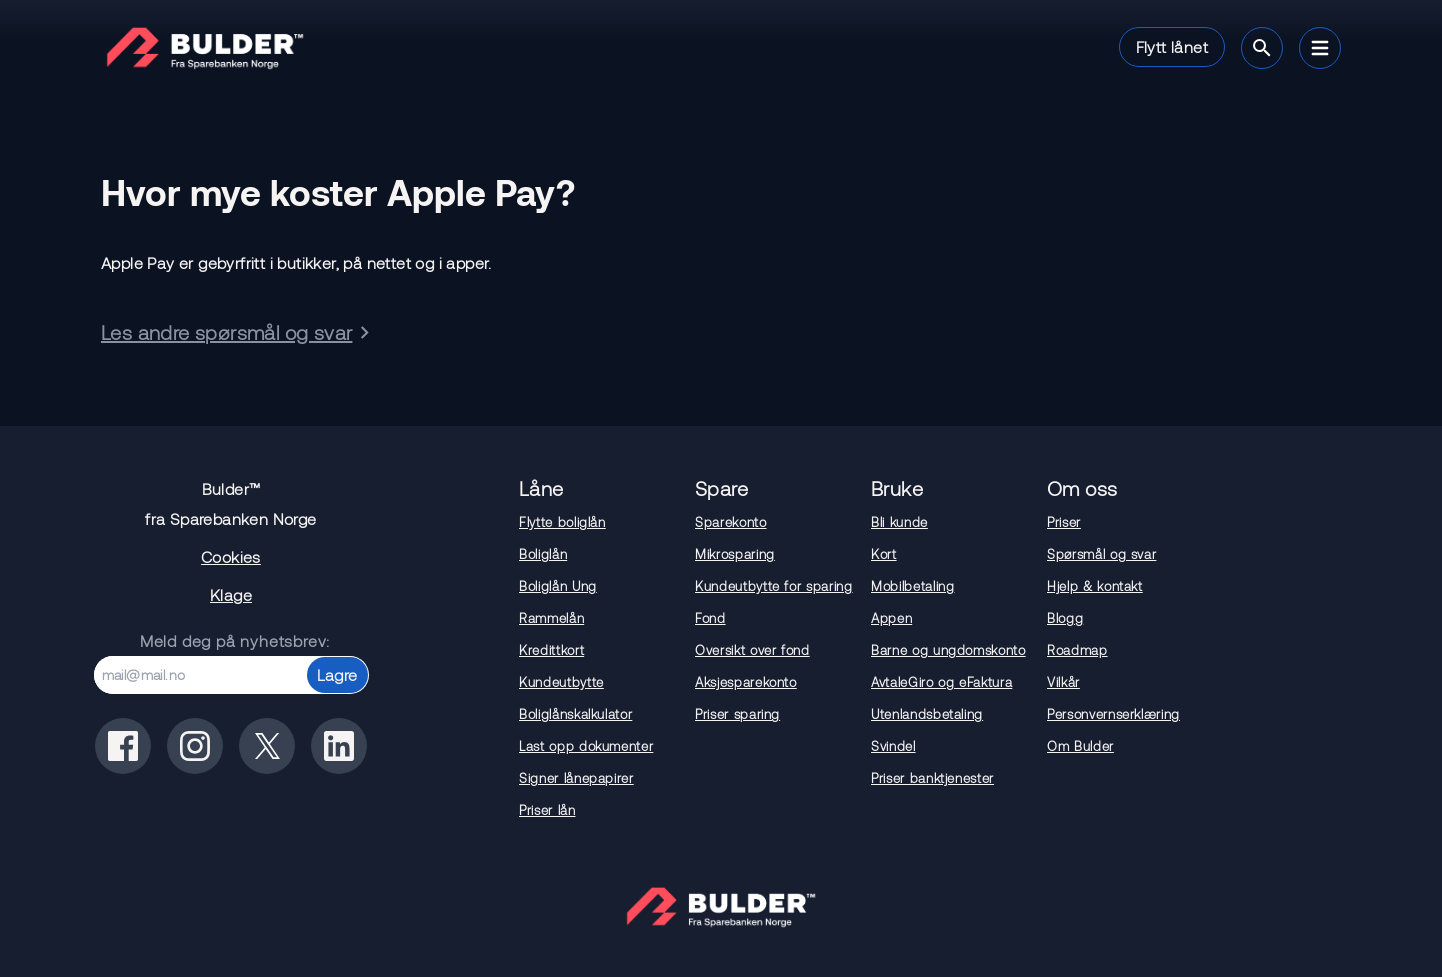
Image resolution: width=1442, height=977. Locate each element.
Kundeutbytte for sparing (774, 586)
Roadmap (1077, 650)
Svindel (893, 746)
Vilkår (1063, 682)
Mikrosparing (735, 554)
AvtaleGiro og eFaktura (941, 682)
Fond (710, 618)
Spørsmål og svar (1101, 554)
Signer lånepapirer (576, 778)
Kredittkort (551, 650)
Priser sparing (737, 714)
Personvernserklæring (1113, 714)
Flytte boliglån (562, 522)
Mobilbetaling (912, 586)
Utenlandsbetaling (927, 714)
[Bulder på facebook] (123, 746)
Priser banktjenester (932, 778)
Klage (231, 594)
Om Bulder (1080, 746)
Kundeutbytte (561, 682)
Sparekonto (731, 522)
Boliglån (543, 554)
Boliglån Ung (558, 586)
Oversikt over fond (752, 650)
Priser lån (547, 810)
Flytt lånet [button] (1172, 46)
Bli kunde (899, 522)
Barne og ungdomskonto (948, 650)
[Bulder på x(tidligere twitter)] (267, 746)
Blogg (1065, 618)
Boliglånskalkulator (575, 714)
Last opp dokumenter (586, 746)
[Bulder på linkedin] (339, 746)
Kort (884, 554)
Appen (891, 618)
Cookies (231, 556)
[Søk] (1262, 48)
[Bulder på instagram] (195, 746)
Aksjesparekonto (746, 682)
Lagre (337, 674)
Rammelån (551, 618)
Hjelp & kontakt (1095, 586)
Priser (1064, 522)
